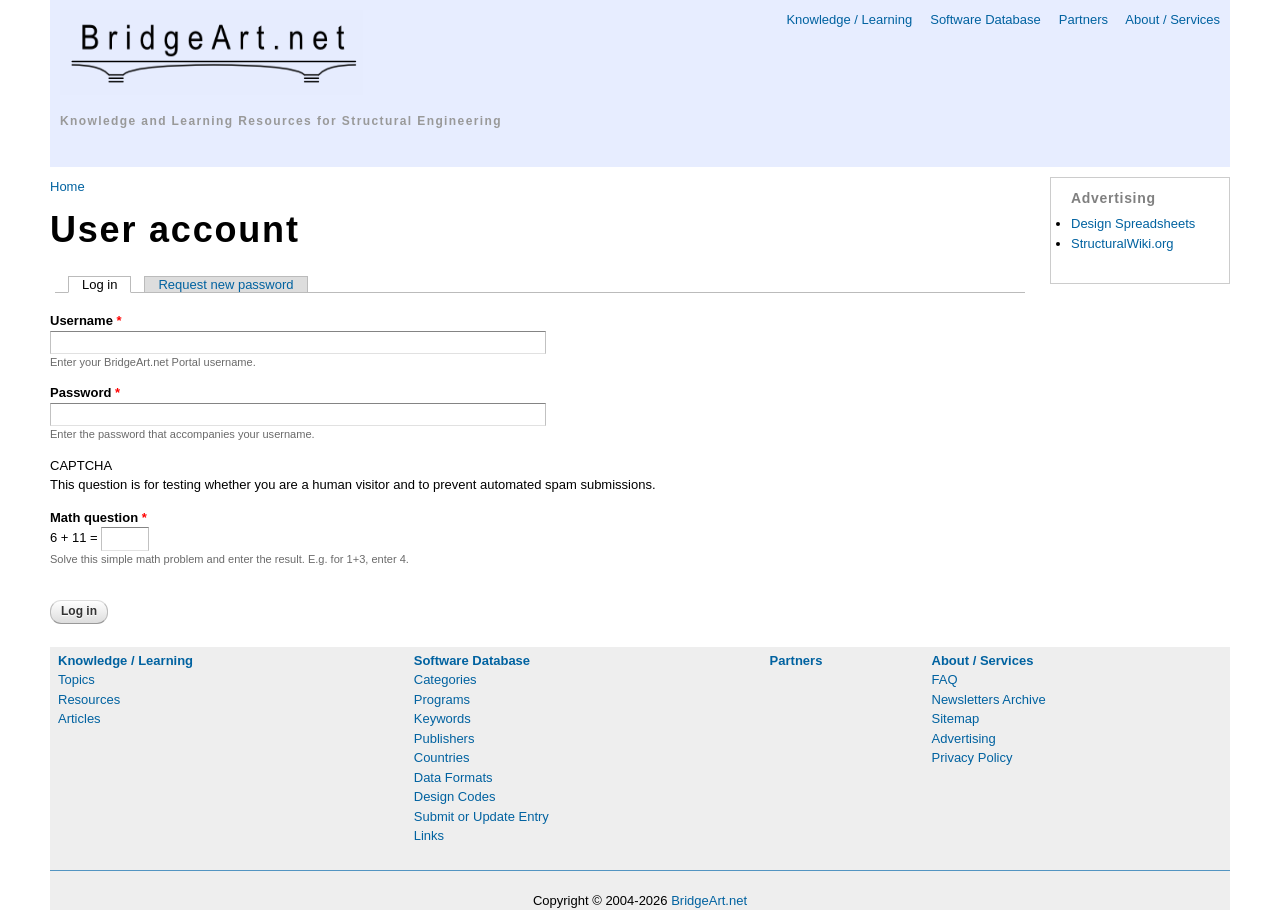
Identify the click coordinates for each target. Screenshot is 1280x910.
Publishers (444, 738)
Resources (89, 699)
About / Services (1172, 19)
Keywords (442, 718)
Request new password (225, 284)
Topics (76, 679)
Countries (442, 757)
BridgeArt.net (709, 900)
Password (85, 392)
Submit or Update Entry (481, 816)
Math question (98, 517)
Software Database (985, 19)
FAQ (945, 679)
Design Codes (455, 796)
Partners (1083, 19)
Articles (79, 718)
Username (86, 320)
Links (429, 835)
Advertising (964, 738)
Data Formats (453, 777)
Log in (106, 284)
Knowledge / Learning (849, 19)
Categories (445, 679)
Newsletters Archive (989, 699)
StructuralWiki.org (1122, 243)
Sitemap (956, 718)
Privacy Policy (972, 757)
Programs (442, 699)
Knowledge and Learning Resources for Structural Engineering (281, 121)
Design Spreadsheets (1133, 223)
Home (67, 186)
